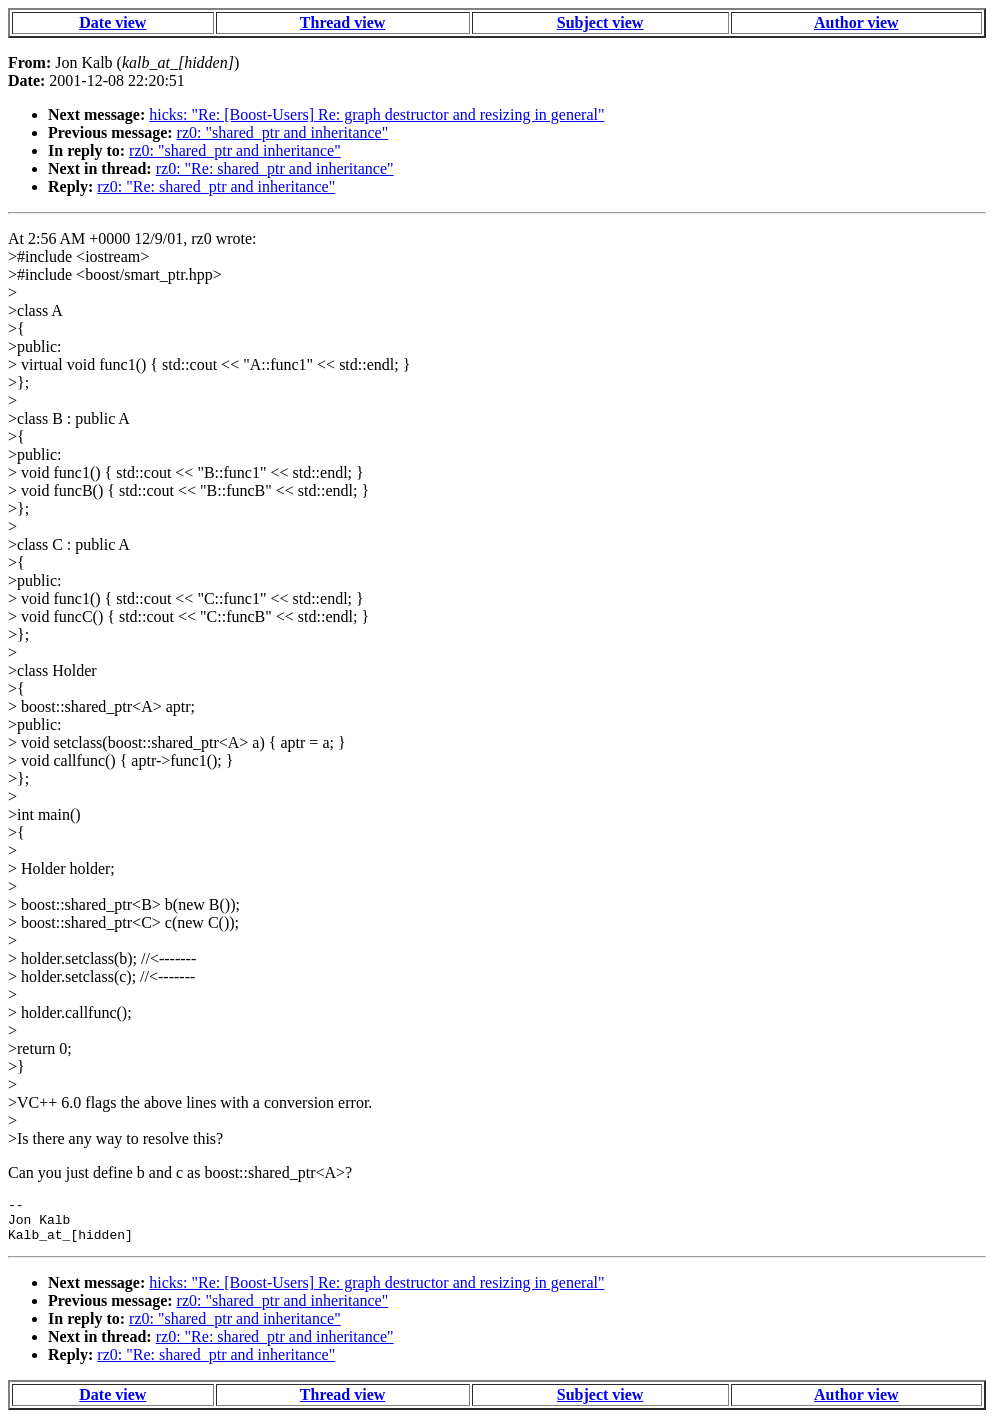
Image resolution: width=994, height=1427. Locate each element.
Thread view (342, 22)
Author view (856, 22)
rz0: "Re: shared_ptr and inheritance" (275, 168)
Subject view (600, 22)
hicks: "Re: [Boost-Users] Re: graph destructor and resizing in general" (376, 114)
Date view (112, 22)
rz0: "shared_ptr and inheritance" (283, 132)
